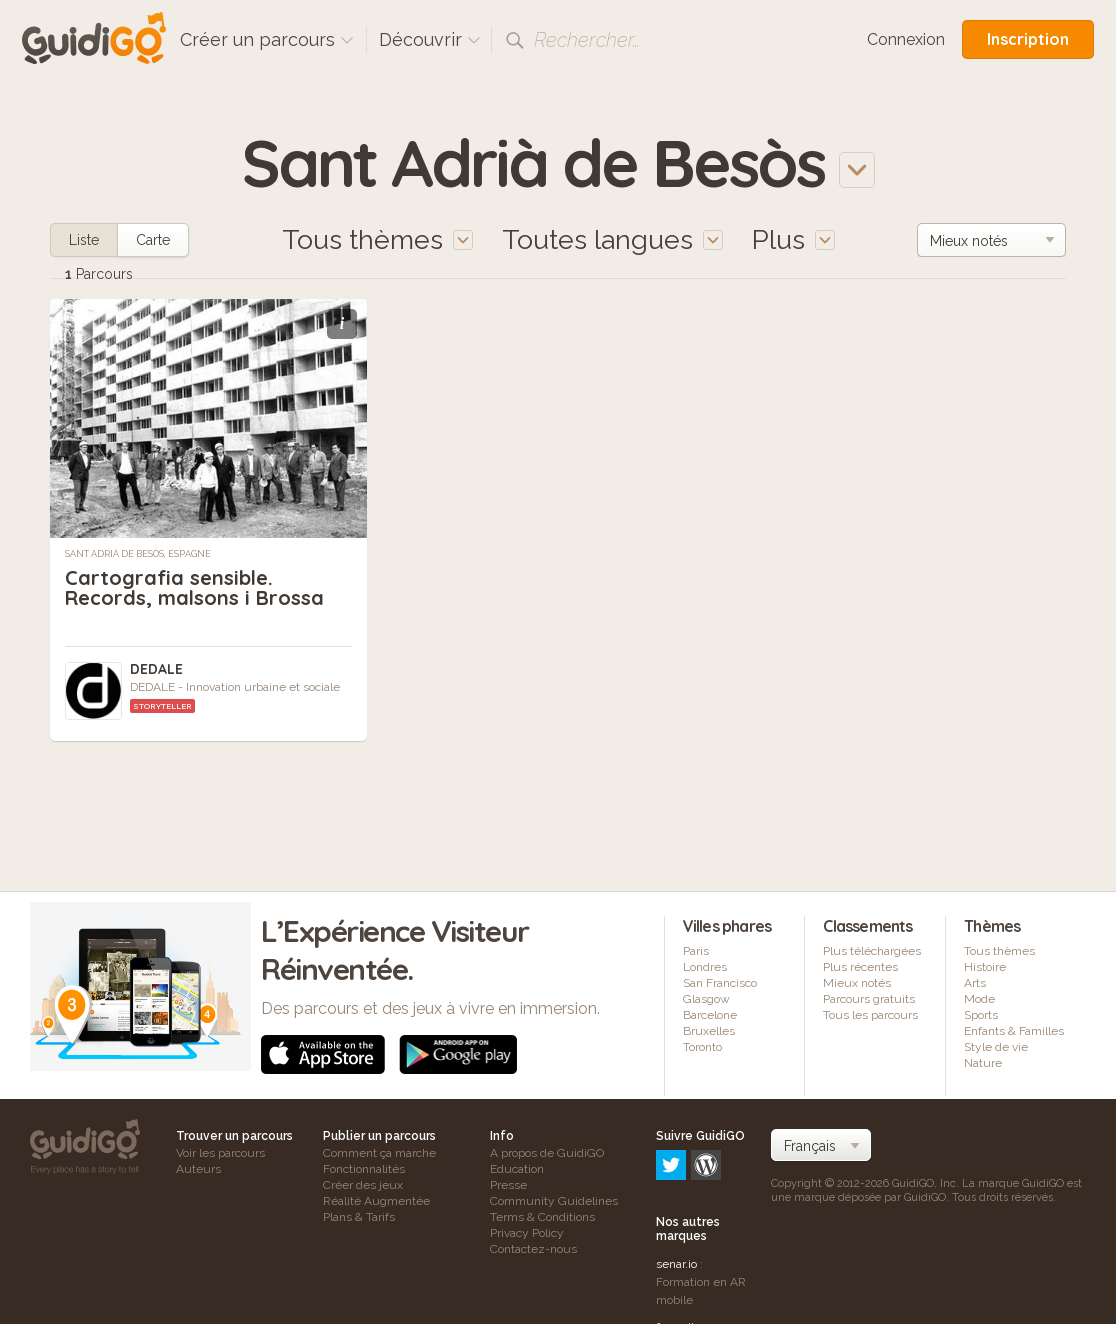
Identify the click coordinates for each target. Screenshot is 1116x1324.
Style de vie (996, 1047)
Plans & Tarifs (359, 1217)
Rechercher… (587, 40)
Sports (981, 1015)
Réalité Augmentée (376, 1201)
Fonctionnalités (364, 1169)
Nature (983, 1063)
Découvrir (430, 39)
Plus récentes (860, 967)
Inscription (1028, 39)
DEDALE (156, 669)
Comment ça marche (379, 1153)
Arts (975, 983)
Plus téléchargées (872, 951)
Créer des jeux (363, 1185)
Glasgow (706, 999)
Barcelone (710, 1015)
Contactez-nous (533, 1249)
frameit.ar (682, 1241)
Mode (979, 999)
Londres (705, 967)
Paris (696, 951)
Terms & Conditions (542, 1217)
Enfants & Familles (1014, 1031)
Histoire (985, 967)
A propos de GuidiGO (547, 1153)
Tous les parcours (870, 1015)
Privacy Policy (527, 1233)
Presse (508, 1185)
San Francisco (720, 983)
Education (517, 1169)
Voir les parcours (220, 1153)
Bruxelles (709, 1031)
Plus (793, 239)
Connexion (906, 39)
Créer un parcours (267, 39)
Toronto (702, 1047)
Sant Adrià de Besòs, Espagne (138, 554)
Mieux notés (857, 983)
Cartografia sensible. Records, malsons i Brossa (194, 587)
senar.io (676, 1178)
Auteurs (198, 1169)
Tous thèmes (999, 951)
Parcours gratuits (869, 999)
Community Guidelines (554, 1201)
